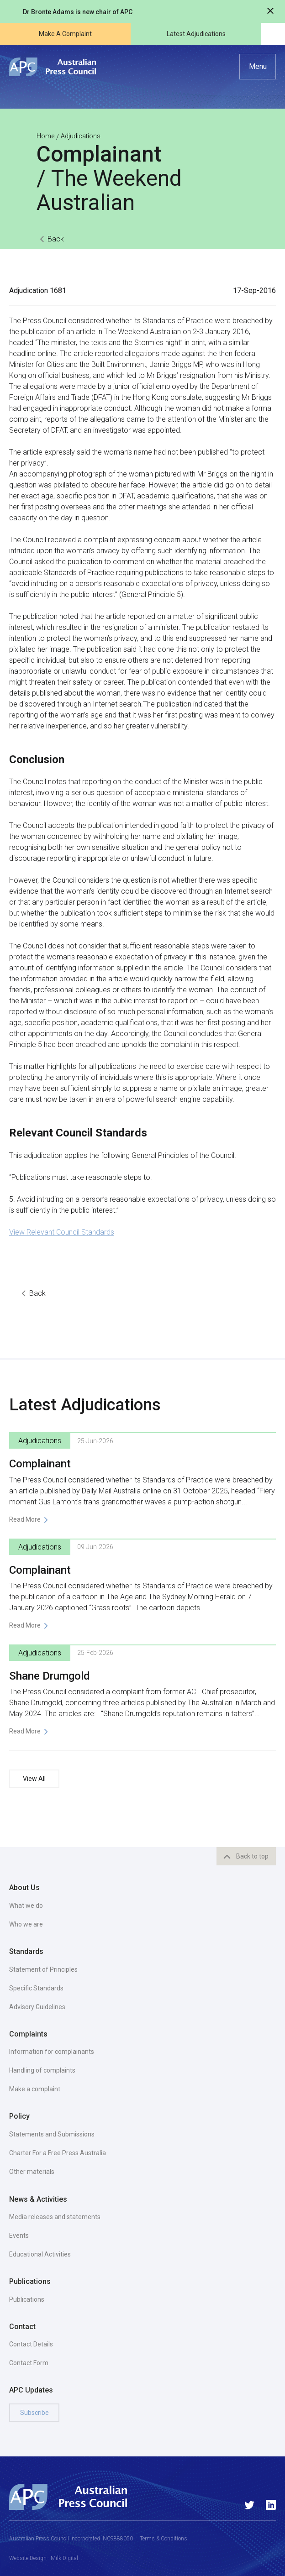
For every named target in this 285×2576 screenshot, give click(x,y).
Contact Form (28, 2363)
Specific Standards (36, 1988)
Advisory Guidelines (37, 2007)
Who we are (26, 1924)
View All (34, 1778)
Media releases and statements (54, 2216)
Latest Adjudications (196, 33)
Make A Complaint (65, 33)
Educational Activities (40, 2254)
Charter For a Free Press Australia (57, 2153)
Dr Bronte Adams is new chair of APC (77, 12)
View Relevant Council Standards (61, 1232)
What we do (26, 1905)
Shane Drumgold (49, 1676)
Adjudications (80, 136)
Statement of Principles (43, 1969)
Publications (26, 2299)
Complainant (40, 1463)
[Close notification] (270, 11)
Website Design (28, 2558)
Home (45, 136)
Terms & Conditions (163, 2538)
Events (19, 2235)
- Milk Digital (62, 2558)
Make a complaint (34, 2089)
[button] (257, 66)
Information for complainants (51, 2051)
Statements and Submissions (52, 2134)
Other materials (31, 2171)
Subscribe (34, 2412)
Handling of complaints (42, 2070)
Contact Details (31, 2344)
